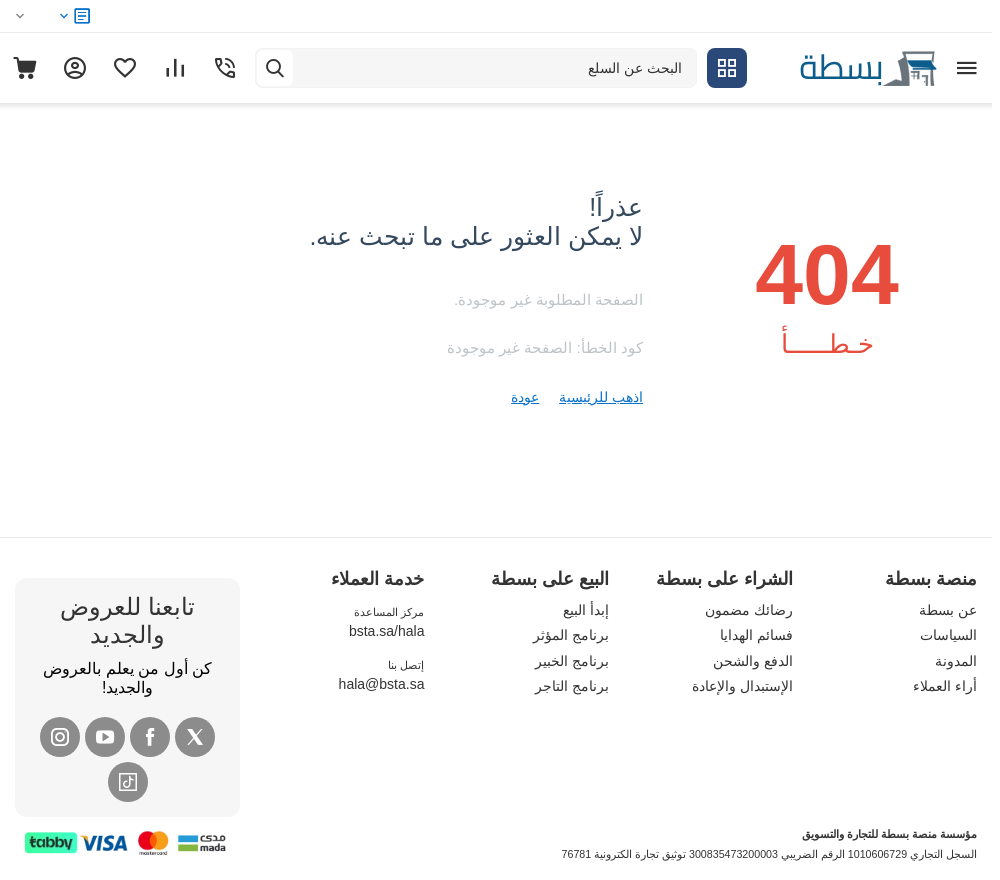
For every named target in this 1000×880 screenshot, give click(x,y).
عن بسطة (948, 610)
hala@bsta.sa (382, 684)
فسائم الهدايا (756, 635)
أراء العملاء (945, 686)
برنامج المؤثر (571, 635)
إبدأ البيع (586, 610)
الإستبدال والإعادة (742, 686)
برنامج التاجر (572, 686)
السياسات (948, 635)
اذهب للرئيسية (601, 397)
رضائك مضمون (749, 610)
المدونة (956, 661)
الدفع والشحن (753, 661)
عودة (525, 397)
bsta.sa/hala (387, 631)
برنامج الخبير (572, 661)
